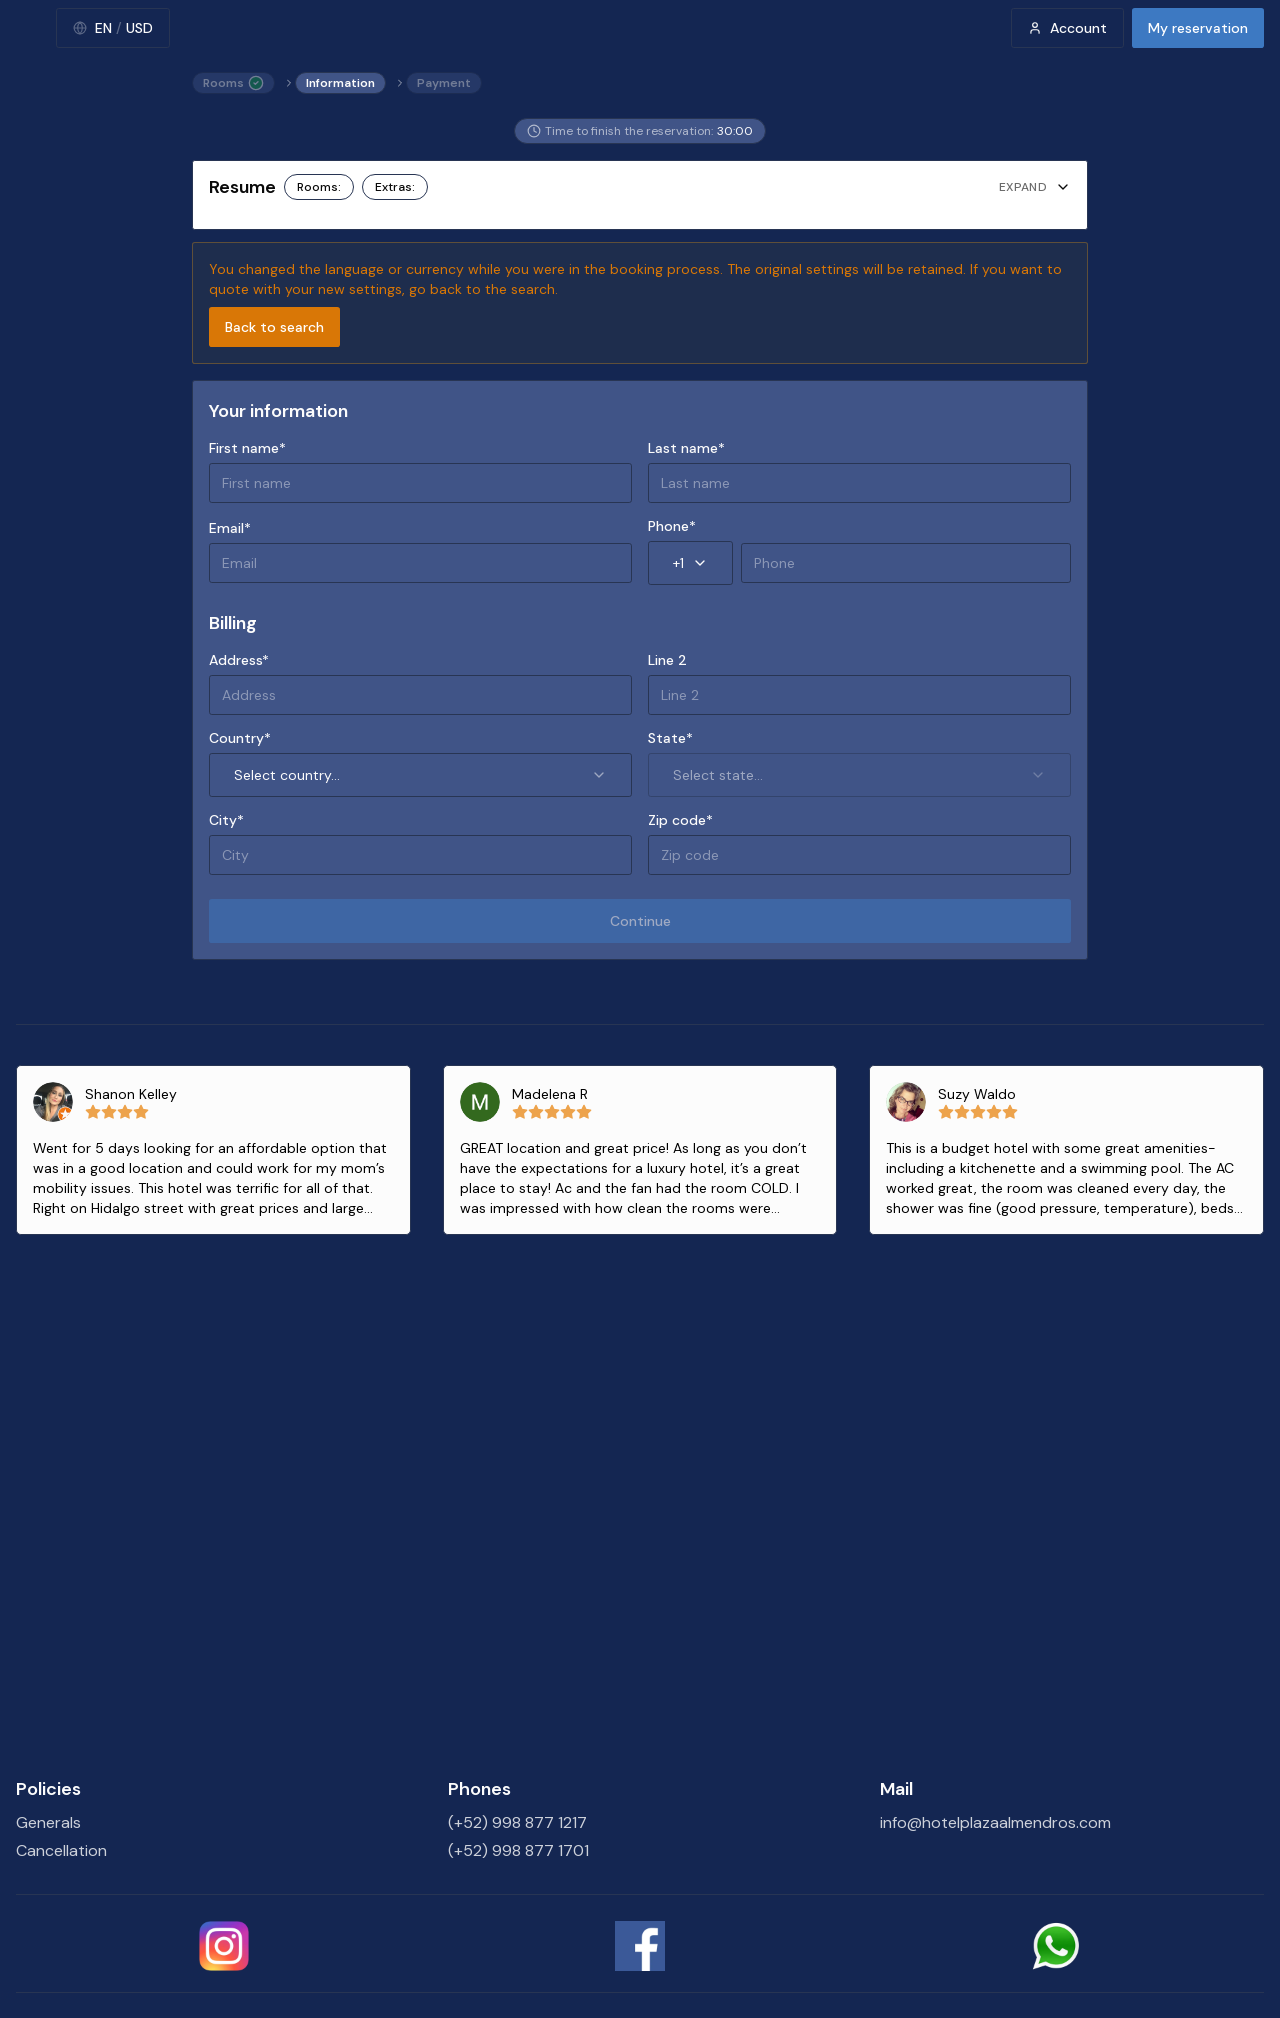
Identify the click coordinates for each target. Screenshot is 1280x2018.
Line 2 (667, 660)
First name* (247, 448)
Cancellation (61, 1850)
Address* (239, 660)
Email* (230, 528)
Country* (240, 738)
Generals (48, 1822)
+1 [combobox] (690, 563)
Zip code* (680, 820)
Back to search (274, 327)
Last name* (686, 448)
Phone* (672, 526)
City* (226, 820)
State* (670, 738)
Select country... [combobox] (420, 775)
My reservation (1198, 28)
